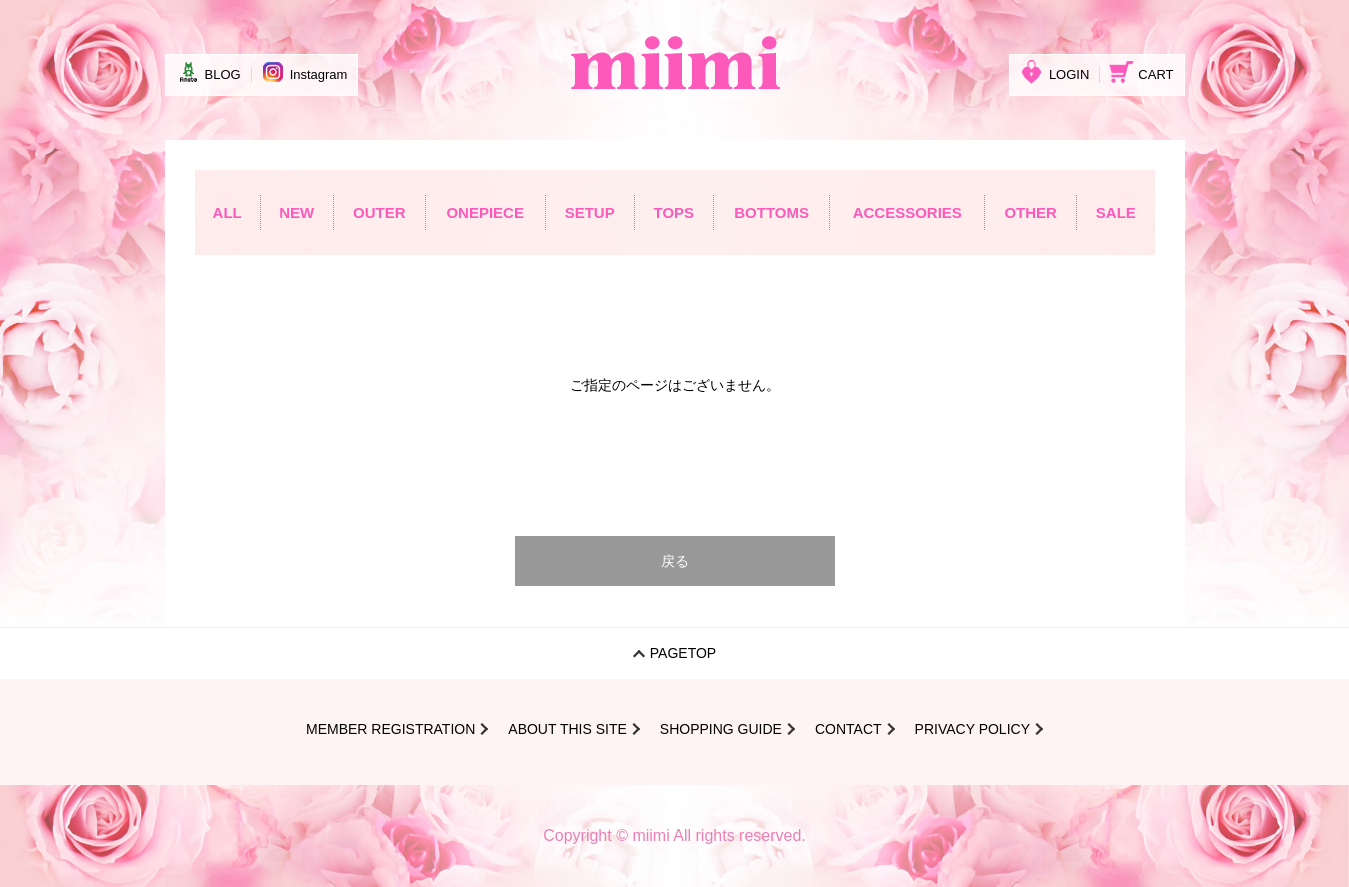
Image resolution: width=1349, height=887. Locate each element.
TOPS (674, 212)
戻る (675, 561)
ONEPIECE (485, 212)
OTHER (1030, 212)
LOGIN (1054, 72)
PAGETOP (683, 653)
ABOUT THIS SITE (567, 729)
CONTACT (848, 729)
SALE (1116, 212)
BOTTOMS (771, 212)
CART (1141, 72)
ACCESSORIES (907, 212)
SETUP (590, 212)
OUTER (379, 212)
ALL (227, 212)
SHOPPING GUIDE (721, 729)
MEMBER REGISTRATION (390, 729)
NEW (296, 212)
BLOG (208, 72)
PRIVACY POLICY (972, 729)
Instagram (304, 72)
